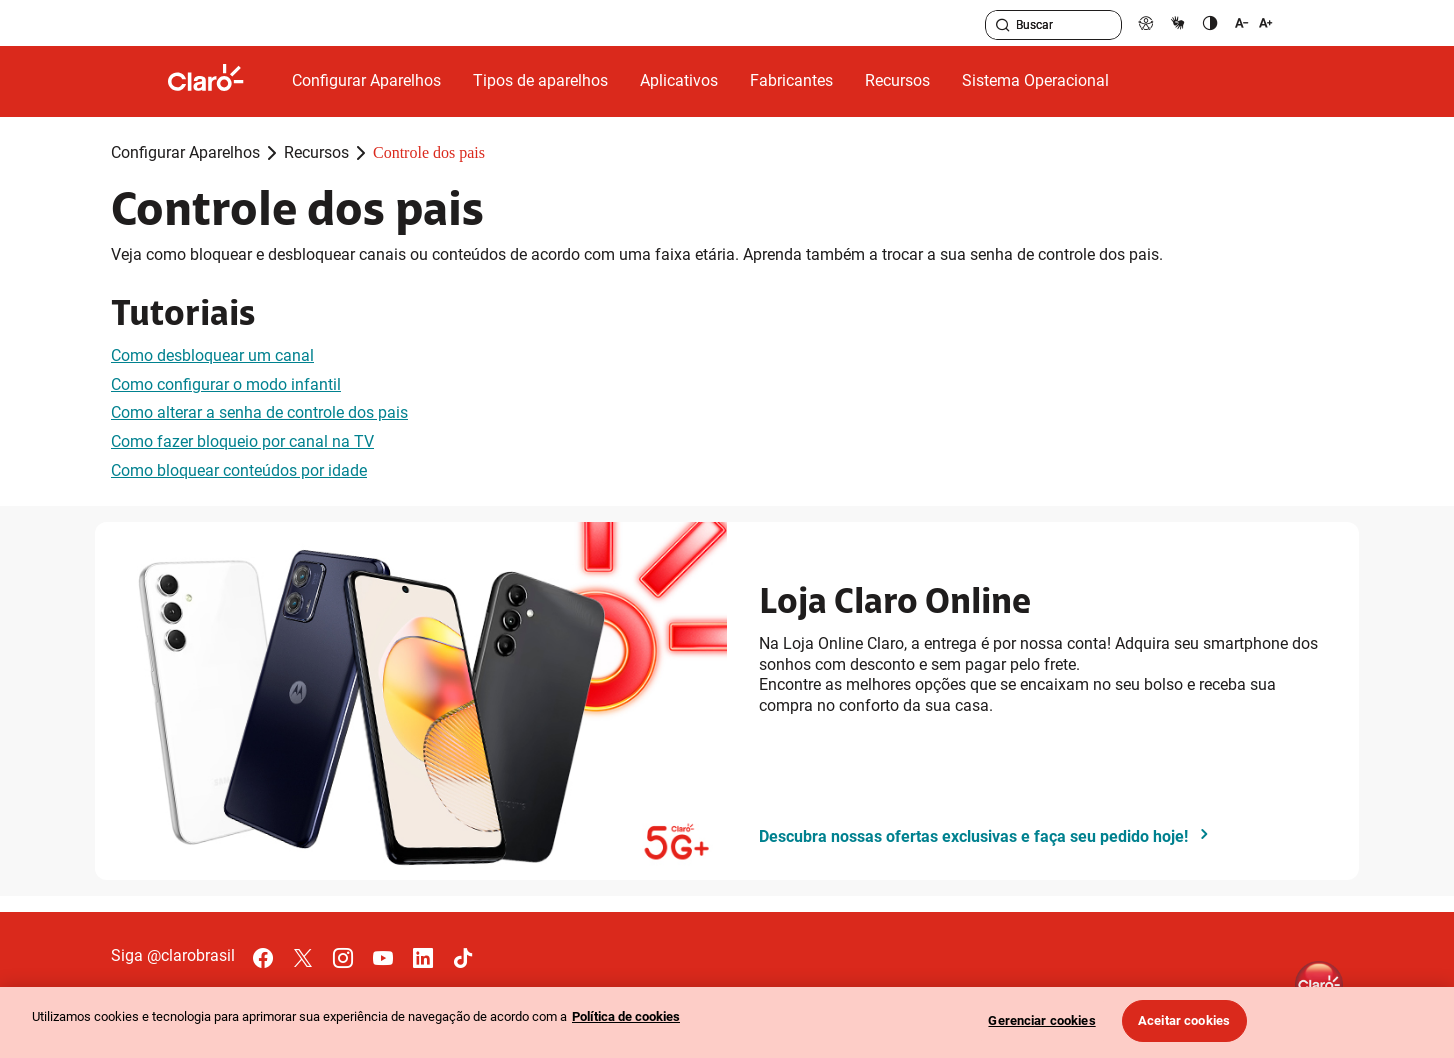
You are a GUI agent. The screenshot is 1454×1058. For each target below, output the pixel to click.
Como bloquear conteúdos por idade (239, 470)
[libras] (1178, 22)
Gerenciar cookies (1041, 1020)
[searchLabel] (1053, 25)
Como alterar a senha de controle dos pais (259, 412)
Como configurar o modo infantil (226, 384)
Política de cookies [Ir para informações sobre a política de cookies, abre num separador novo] (626, 1016)
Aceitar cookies (1184, 1020)
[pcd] (1146, 22)
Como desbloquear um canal (212, 355)
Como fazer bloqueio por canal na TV (242, 441)
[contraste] (1210, 22)
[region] (727, 1022)
